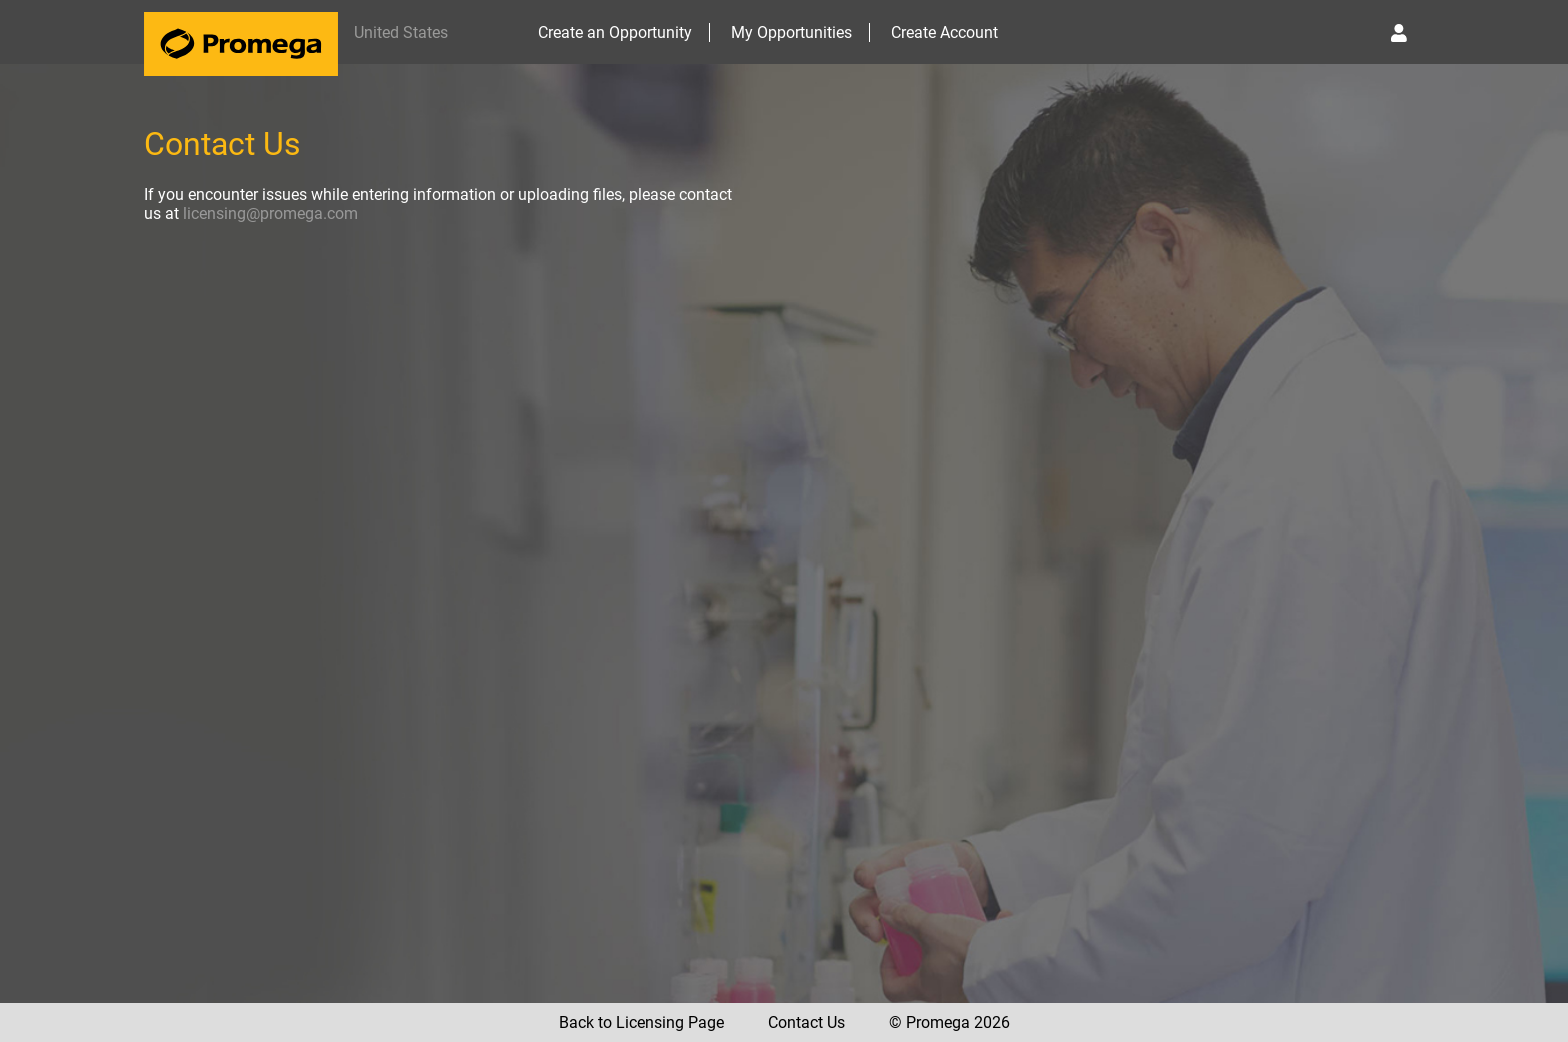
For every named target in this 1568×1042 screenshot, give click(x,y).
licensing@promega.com (270, 213)
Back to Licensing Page (641, 1022)
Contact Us (806, 1022)
